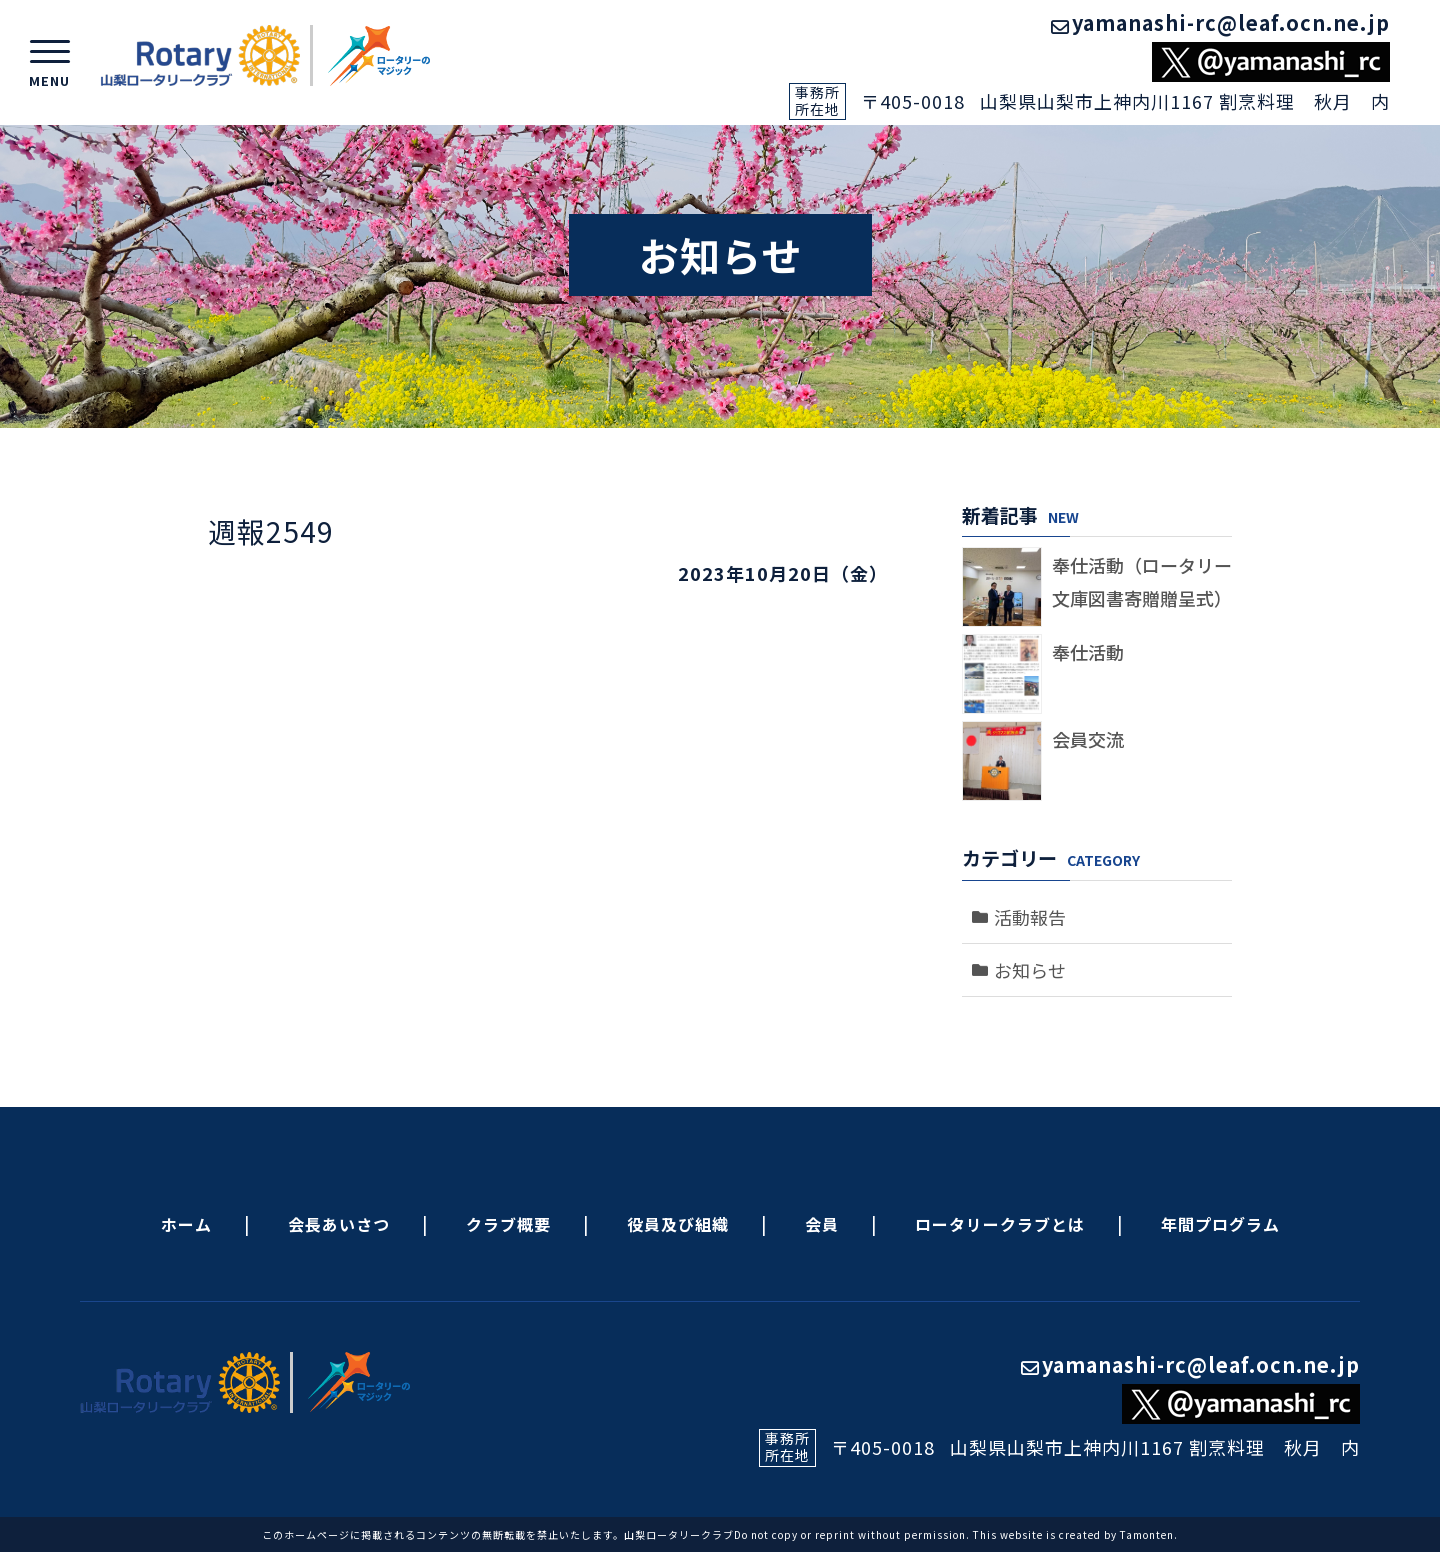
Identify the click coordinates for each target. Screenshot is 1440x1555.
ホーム (186, 1224)
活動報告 (1030, 917)
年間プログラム (1220, 1224)
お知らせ (1030, 970)
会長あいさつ (339, 1224)
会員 (822, 1224)
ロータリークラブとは (1000, 1224)
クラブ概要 (508, 1224)
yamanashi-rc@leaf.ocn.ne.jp (1220, 22)
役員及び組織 (678, 1224)
